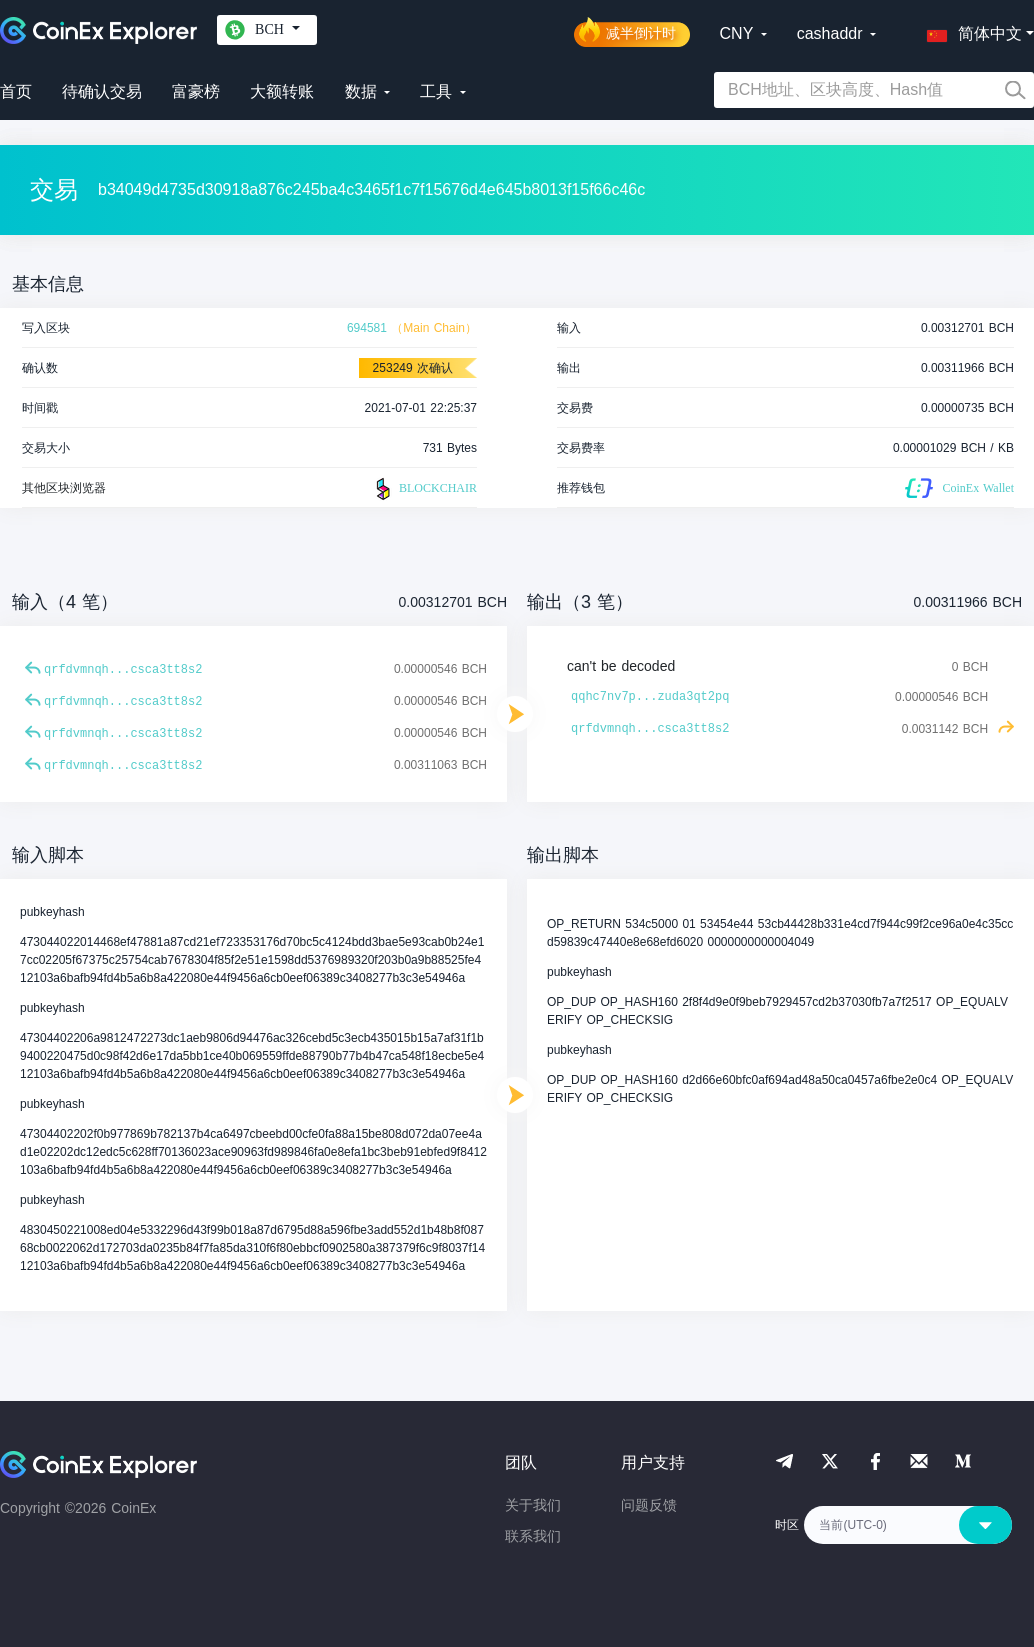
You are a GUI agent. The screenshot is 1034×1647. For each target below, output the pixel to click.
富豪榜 (196, 91)
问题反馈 (649, 1505)
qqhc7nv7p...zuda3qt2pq (650, 697)
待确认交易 (102, 91)
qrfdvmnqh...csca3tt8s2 (123, 670)
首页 (16, 91)
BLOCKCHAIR (424, 489)
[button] (970, 30)
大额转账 (282, 91)
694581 (367, 328)
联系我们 (533, 1536)
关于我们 (533, 1505)
